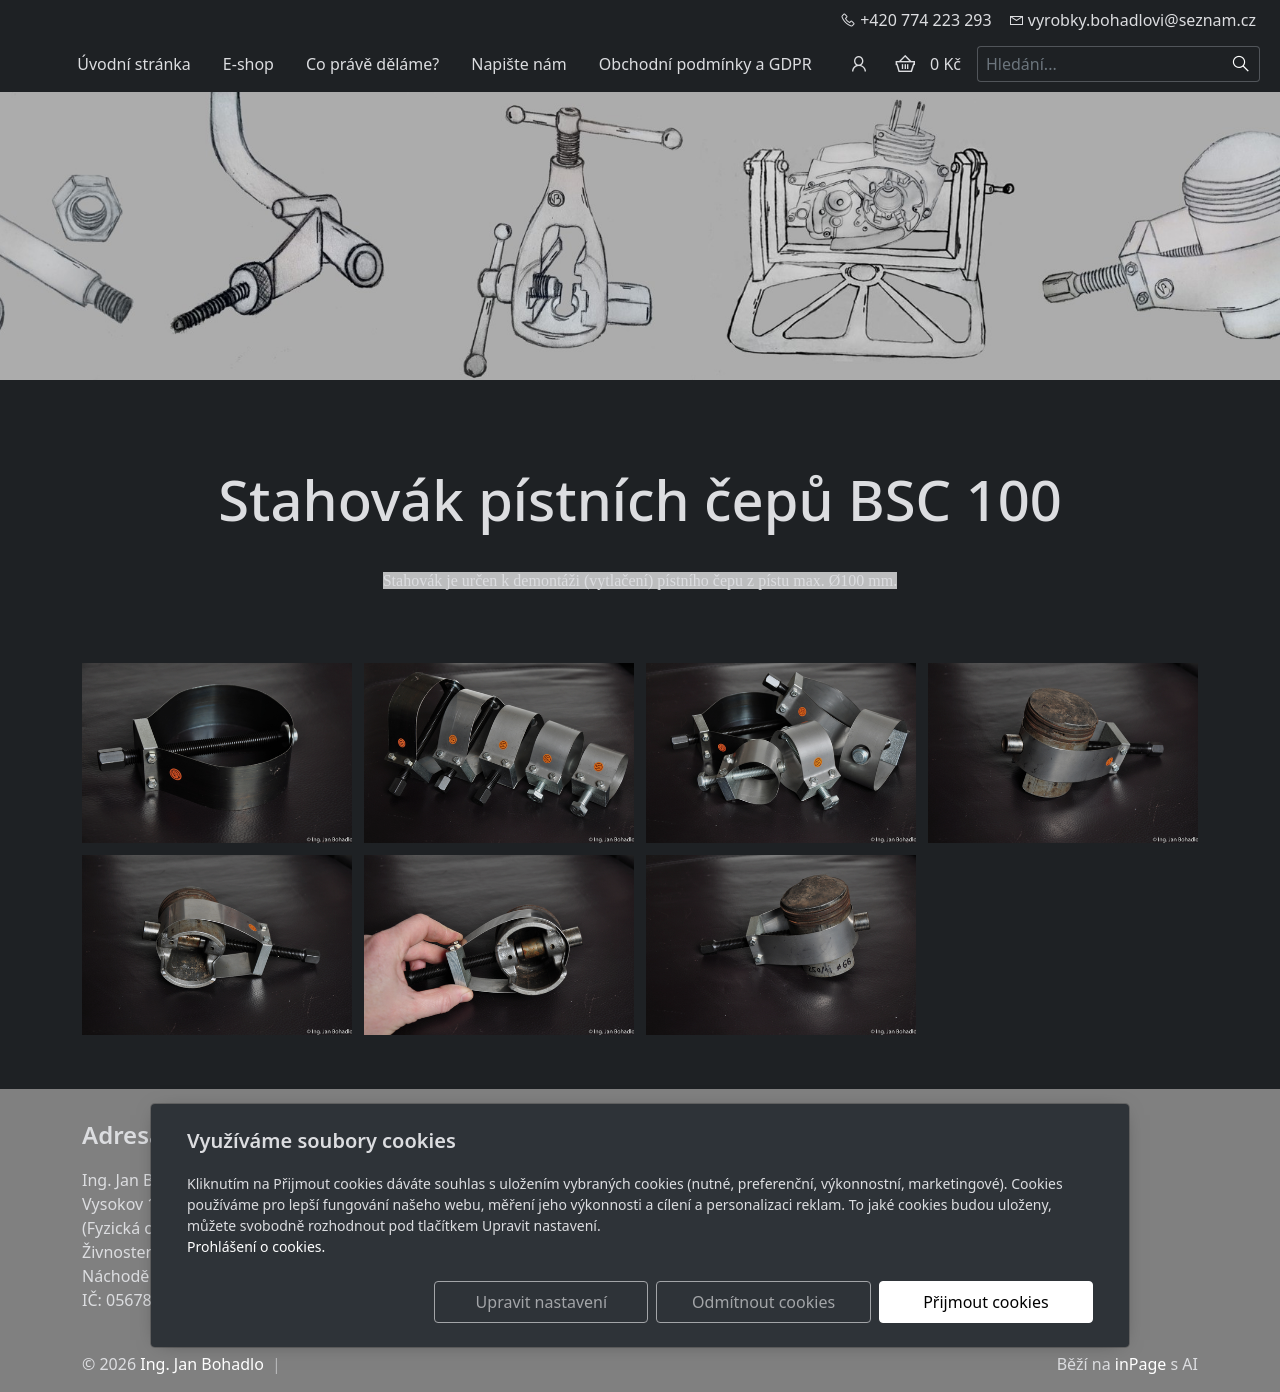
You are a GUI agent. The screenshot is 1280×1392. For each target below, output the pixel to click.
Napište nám (519, 64)
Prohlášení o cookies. (256, 1246)
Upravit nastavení (596, 1302)
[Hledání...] (1100, 64)
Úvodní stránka (134, 64)
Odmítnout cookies (797, 1302)
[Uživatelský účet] (859, 64)
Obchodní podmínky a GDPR (705, 64)
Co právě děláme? (372, 64)
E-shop (248, 64)
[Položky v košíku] (905, 64)
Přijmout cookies (996, 1302)
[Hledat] (1241, 64)
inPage (1141, 1364)
